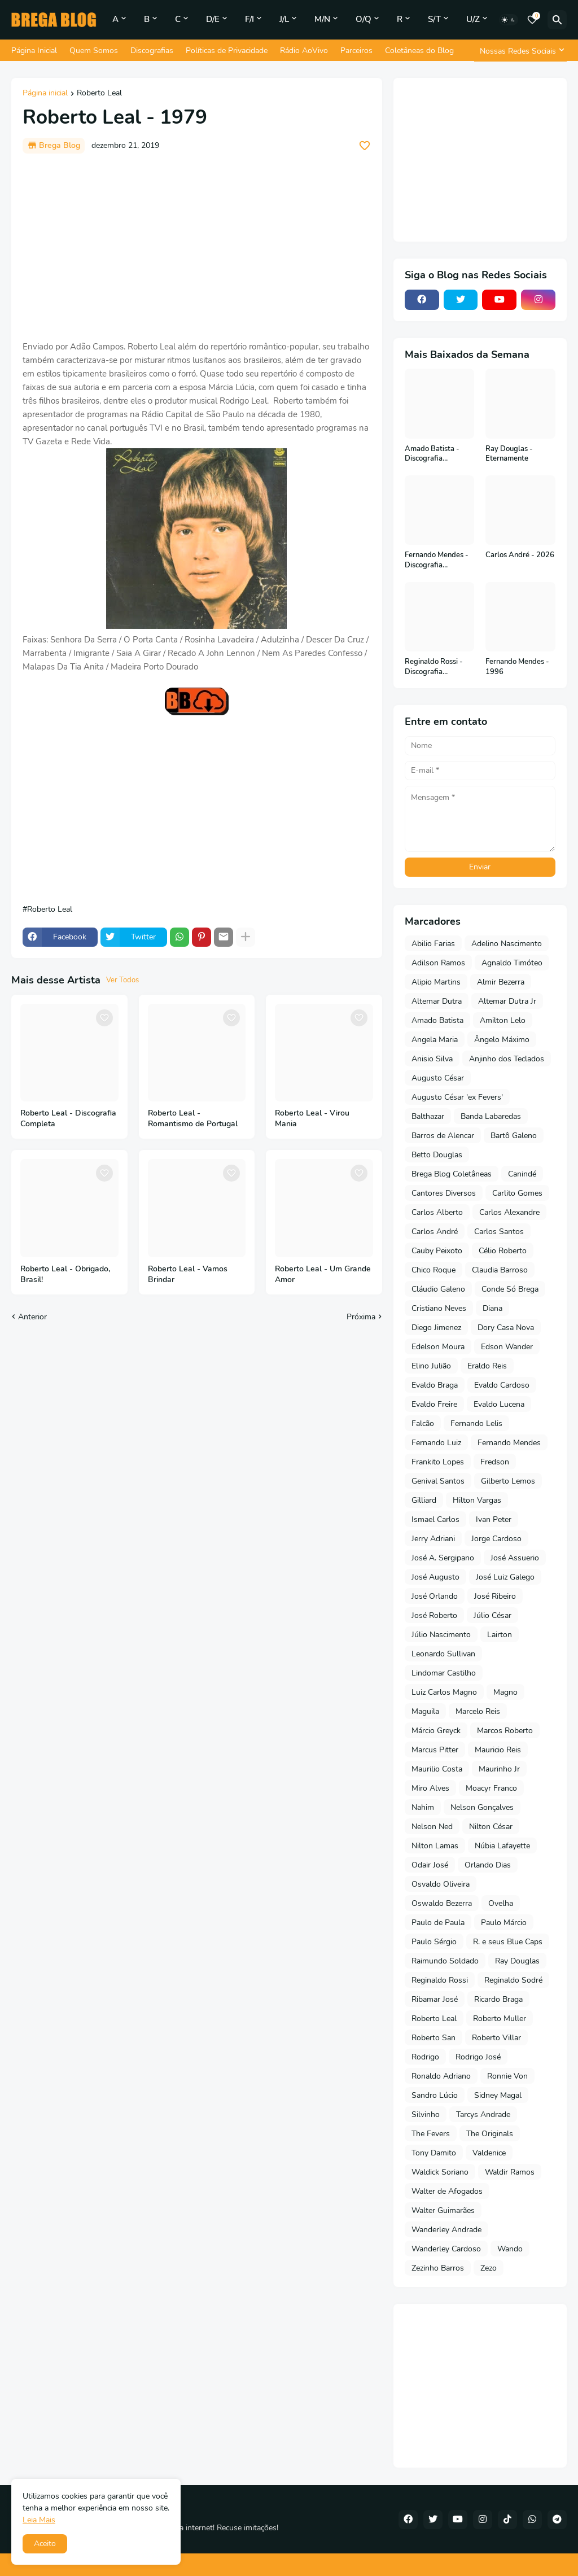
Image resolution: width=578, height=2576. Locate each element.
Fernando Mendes (509, 1442)
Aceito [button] (45, 2543)
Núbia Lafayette (502, 1845)
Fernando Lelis (476, 1423)
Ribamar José (434, 1999)
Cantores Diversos (443, 1193)
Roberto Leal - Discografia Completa (68, 1118)
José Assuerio (515, 1557)
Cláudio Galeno (438, 1289)
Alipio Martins (436, 982)
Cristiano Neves (438, 1308)
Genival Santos (438, 1481)
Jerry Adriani (433, 1538)
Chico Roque (433, 1270)
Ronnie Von (507, 2076)
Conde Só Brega (509, 1289)
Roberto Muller (499, 2018)
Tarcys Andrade (483, 2114)
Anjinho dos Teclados (506, 1058)
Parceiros (356, 50)
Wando (510, 2248)
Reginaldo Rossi (439, 1980)
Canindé (522, 1174)
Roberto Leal (99, 93)
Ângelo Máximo (501, 1039)
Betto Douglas (436, 1154)
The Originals (489, 2133)
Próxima (361, 1316)
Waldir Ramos (510, 2172)
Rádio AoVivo (304, 50)
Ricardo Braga (498, 1999)
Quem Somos (93, 50)
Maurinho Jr (499, 1769)
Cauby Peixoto (436, 1250)
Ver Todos (122, 980)
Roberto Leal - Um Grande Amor (323, 1274)
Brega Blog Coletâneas (451, 1174)
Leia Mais (39, 2519)
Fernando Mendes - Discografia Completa (436, 560)
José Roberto (434, 1615)
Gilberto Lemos (508, 1481)
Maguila (425, 1711)
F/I (249, 19)
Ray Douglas (517, 1961)
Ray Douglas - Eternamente (509, 454)
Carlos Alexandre (509, 1212)
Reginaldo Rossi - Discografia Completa (434, 667)
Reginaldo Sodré (513, 1980)
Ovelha (500, 1903)
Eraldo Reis (487, 1366)
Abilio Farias (433, 943)
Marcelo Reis (478, 1711)
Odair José (429, 1865)
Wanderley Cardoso (446, 2248)
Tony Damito (433, 2153)
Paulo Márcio (504, 1922)
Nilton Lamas (434, 1845)
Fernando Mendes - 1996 (517, 667)
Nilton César (491, 1826)
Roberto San (433, 2037)
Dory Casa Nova (506, 1327)
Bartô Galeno (514, 1135)
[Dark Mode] (508, 19)
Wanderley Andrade (446, 2229)
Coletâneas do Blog (419, 50)
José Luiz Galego (505, 1577)
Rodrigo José (478, 2057)
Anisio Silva (432, 1058)
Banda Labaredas (491, 1116)
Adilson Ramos (438, 962)
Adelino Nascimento (506, 943)
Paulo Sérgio (434, 1941)
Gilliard (423, 1500)
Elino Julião (431, 1366)
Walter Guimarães (443, 2210)
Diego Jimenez (436, 1327)
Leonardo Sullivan (443, 1653)
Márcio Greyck (436, 1730)
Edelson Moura (438, 1346)
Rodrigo (425, 2057)
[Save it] (364, 145)
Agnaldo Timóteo (511, 962)
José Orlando (434, 1596)
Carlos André (434, 1231)
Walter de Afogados (447, 2191)
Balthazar (427, 1116)
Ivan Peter (493, 1519)
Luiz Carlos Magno (444, 1692)
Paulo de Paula (438, 1922)
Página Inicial (34, 50)
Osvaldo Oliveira (440, 1884)
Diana (492, 1308)
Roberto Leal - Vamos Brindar (187, 1274)
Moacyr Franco (491, 1788)
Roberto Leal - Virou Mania (312, 1118)
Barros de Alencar (442, 1135)
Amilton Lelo (503, 1020)
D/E (213, 19)
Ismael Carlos (435, 1519)
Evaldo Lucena (499, 1404)
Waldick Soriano (439, 2172)
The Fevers (430, 2133)
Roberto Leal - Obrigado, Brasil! (65, 1274)
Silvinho (425, 2114)
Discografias (151, 50)
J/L (284, 19)
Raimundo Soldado (445, 1961)
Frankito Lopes (437, 1462)
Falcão (422, 1423)
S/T (434, 19)
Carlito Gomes (517, 1193)
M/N (322, 19)
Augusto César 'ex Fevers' (457, 1097)
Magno (505, 1692)
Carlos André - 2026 (519, 555)
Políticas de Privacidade (227, 50)
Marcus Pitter (434, 1749)
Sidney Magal (498, 2095)
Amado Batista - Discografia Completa (432, 454)
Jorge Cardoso (496, 1538)
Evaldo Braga (434, 1385)
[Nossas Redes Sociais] (520, 51)
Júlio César (492, 1615)
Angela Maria (434, 1039)
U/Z (473, 19)
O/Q (363, 19)
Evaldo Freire (434, 1404)
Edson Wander (507, 1346)
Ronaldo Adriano (441, 2076)
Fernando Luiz (436, 1442)
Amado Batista (437, 1020)
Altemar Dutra (436, 1001)
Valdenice (489, 2153)
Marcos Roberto (505, 1730)
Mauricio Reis (498, 1749)
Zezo (488, 2268)
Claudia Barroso (500, 1270)
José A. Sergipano (442, 1557)
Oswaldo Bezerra (441, 1903)
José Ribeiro (495, 1596)
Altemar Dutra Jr (507, 1001)
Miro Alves (430, 1788)
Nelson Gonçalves (482, 1807)
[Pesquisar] (557, 19)
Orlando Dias (488, 1865)
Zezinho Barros (437, 2268)
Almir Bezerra (500, 982)
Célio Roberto (503, 1250)
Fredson (494, 1462)
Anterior (32, 1316)
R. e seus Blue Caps (507, 1941)
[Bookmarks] (532, 19)
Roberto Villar (496, 2037)
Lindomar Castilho (443, 1673)
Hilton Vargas (477, 1500)
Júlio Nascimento (441, 1634)
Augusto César (437, 1078)
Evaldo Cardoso (501, 1385)
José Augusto (435, 1577)
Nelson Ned (432, 1826)
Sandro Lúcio (434, 2095)
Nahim (422, 1807)
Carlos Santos (499, 1231)
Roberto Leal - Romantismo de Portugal (193, 1118)
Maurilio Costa (436, 1769)
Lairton (499, 1634)
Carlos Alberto (437, 1212)
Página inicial (45, 93)
